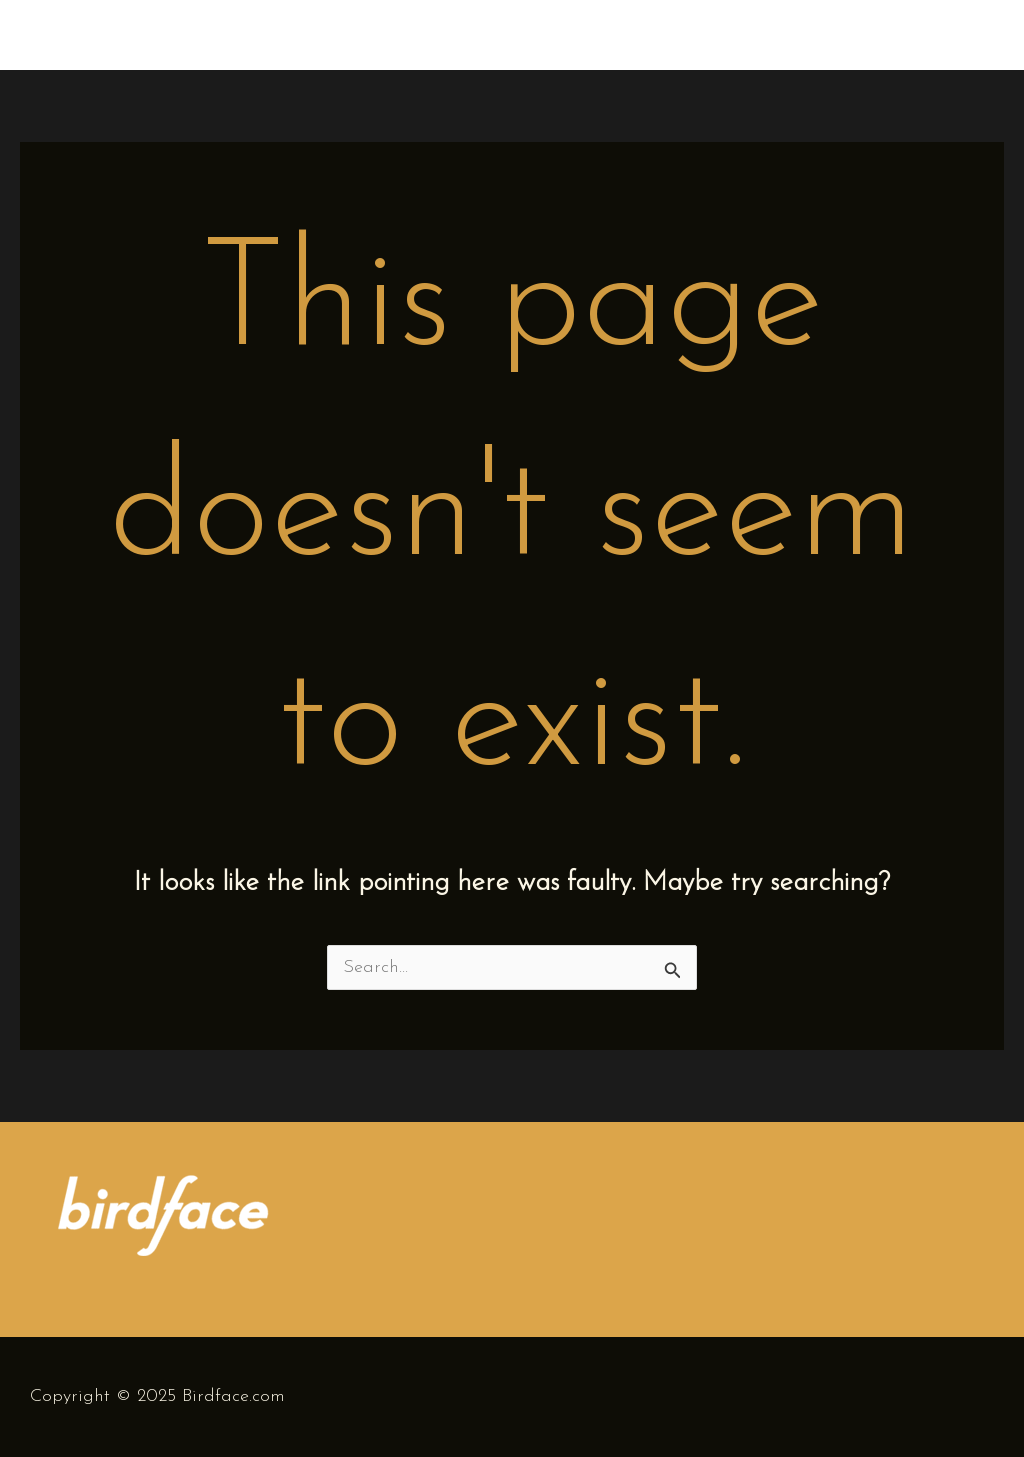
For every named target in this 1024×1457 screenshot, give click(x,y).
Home (738, 34)
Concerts (951, 34)
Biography (839, 34)
